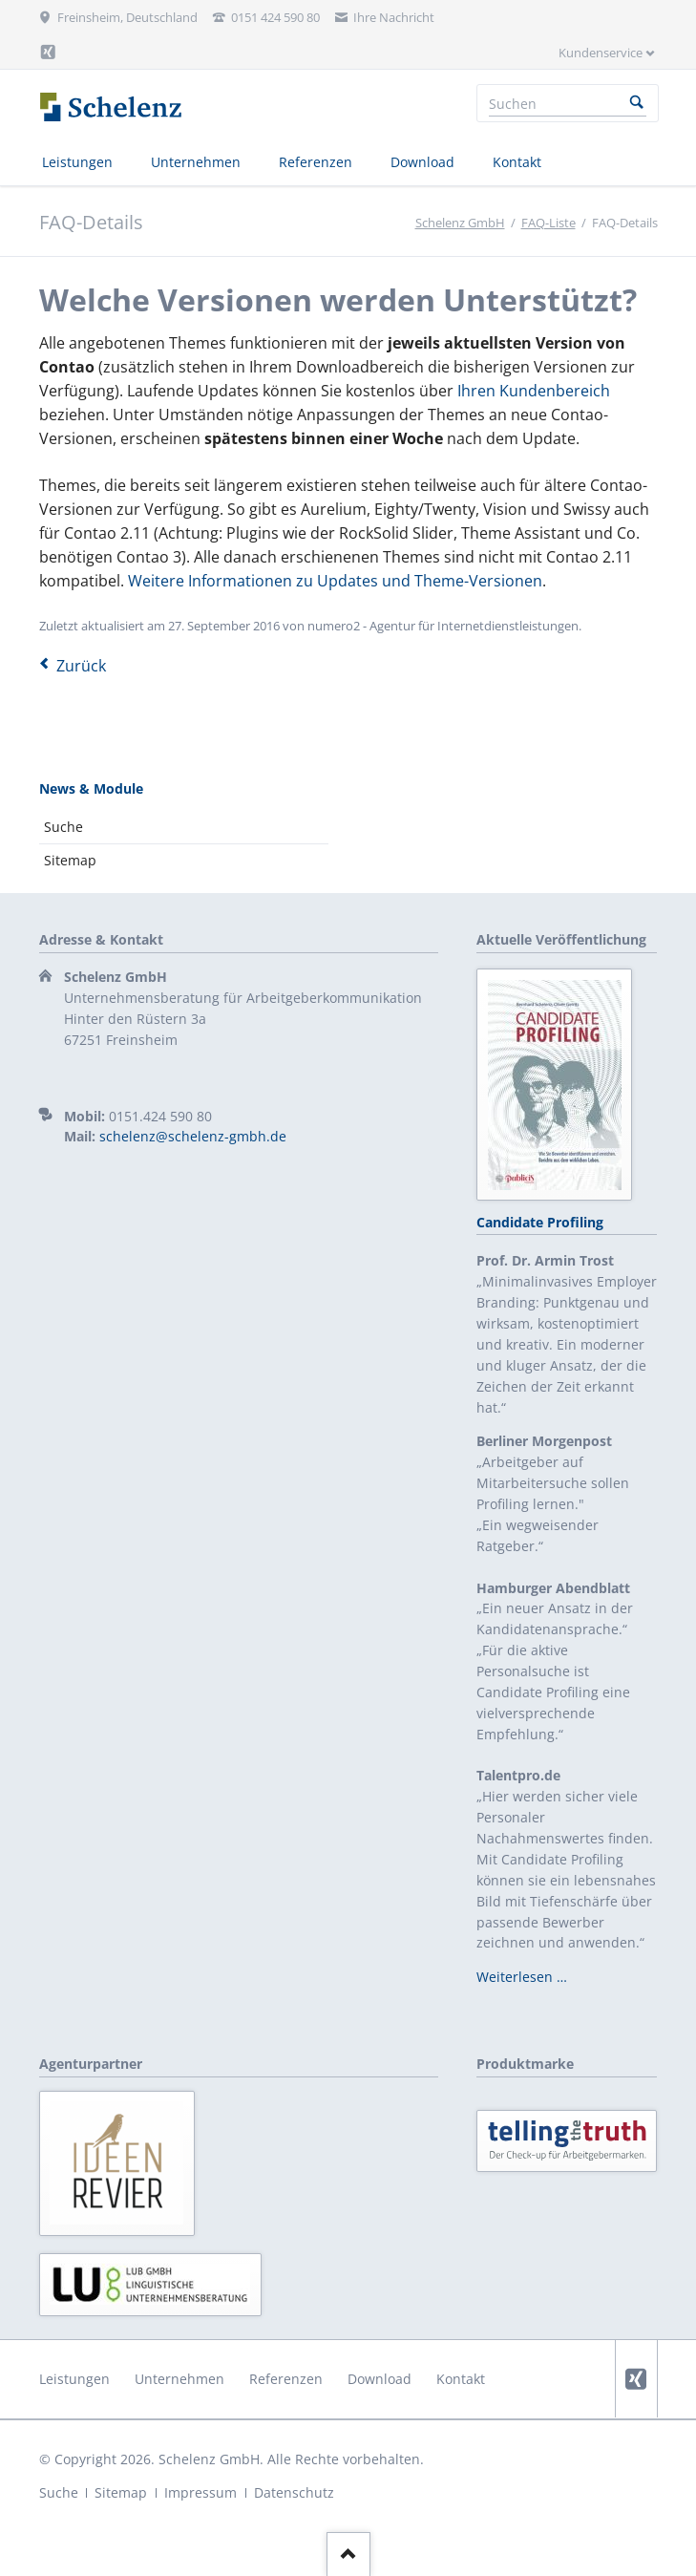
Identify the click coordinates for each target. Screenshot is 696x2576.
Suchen (637, 103)
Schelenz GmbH (460, 222)
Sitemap (70, 860)
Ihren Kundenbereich (533, 390)
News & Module (91, 788)
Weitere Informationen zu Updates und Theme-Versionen (335, 580)
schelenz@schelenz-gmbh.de (192, 1136)
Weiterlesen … (521, 1977)
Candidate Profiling (539, 1222)
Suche (63, 827)
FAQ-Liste (548, 222)
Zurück (81, 665)
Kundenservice (601, 52)
